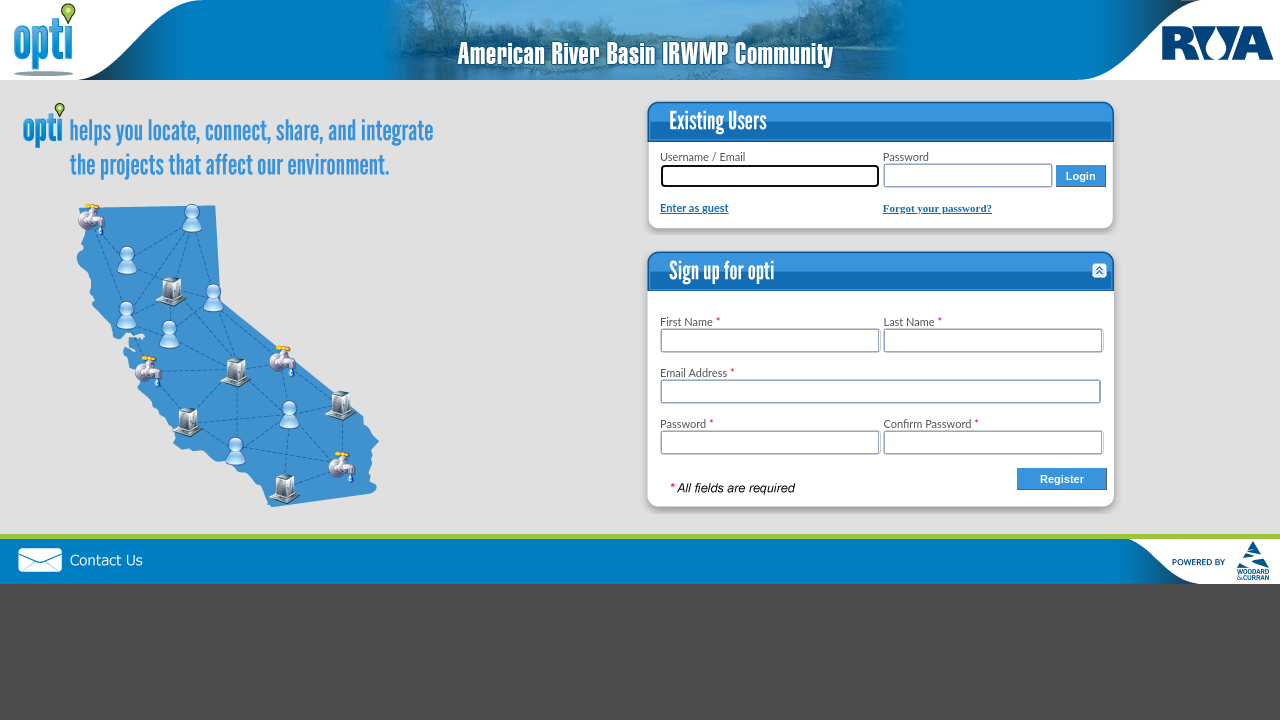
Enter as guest (694, 207)
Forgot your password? (937, 208)
